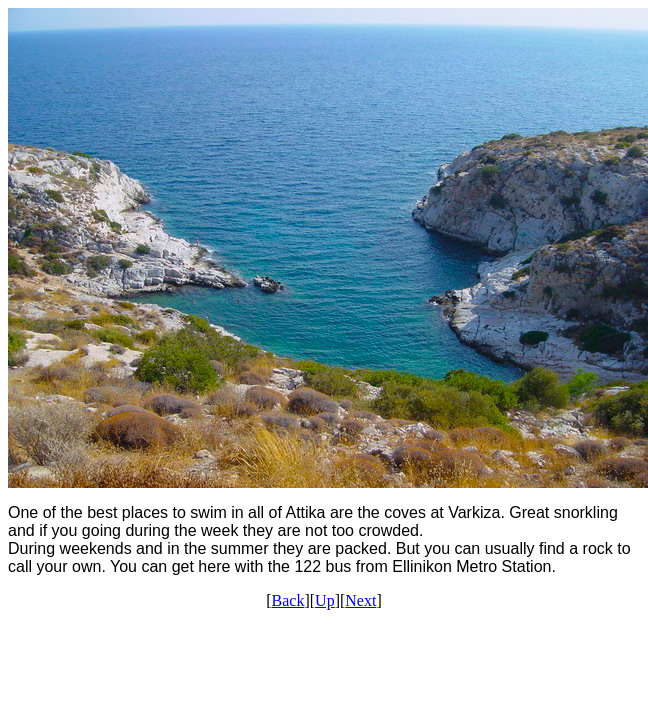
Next (360, 600)
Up (325, 600)
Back (288, 600)
